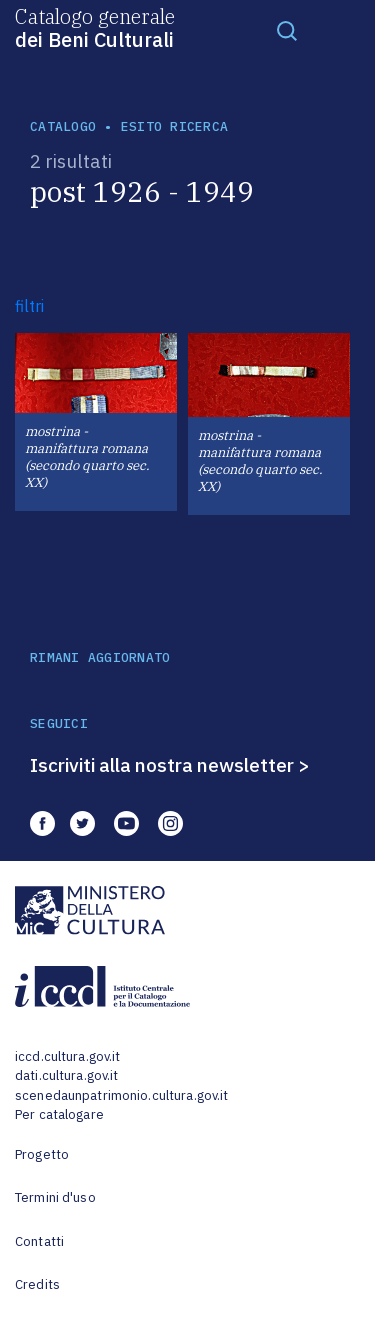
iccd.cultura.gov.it (67, 1056)
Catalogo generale (95, 27)
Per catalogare (59, 1114)
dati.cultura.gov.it (66, 1075)
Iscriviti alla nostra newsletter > (170, 765)
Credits (37, 1284)
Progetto (42, 1154)
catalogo (63, 126)
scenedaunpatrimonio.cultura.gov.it (121, 1095)
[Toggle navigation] (287, 30)
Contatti (39, 1241)
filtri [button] (29, 306)
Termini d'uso (55, 1197)
